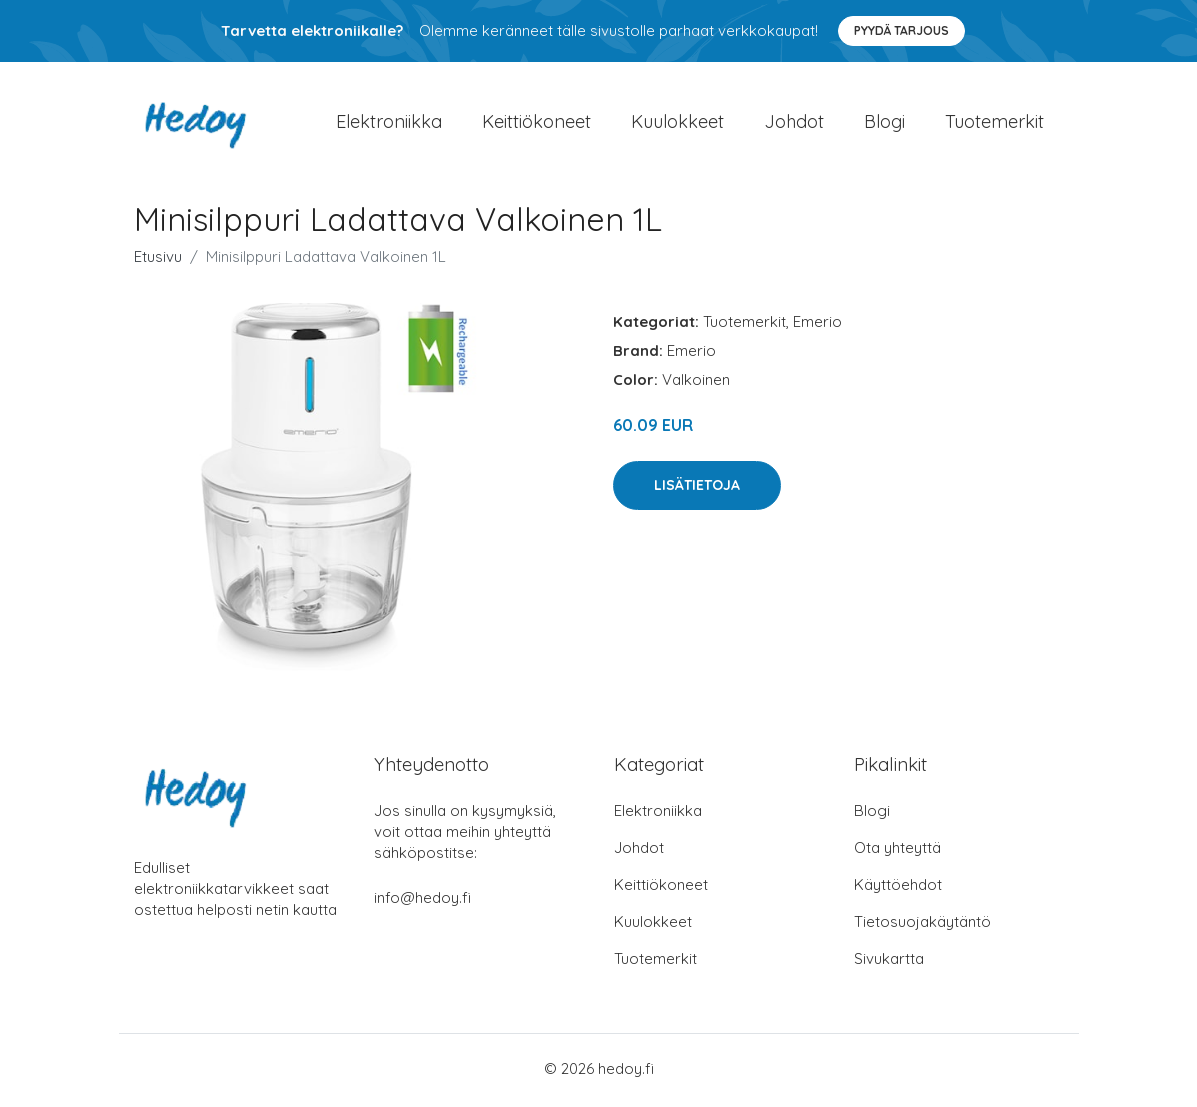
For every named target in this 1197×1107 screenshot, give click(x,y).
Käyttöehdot (898, 888)
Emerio (817, 326)
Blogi (884, 123)
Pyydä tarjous (901, 30)
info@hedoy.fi (422, 901)
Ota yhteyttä (897, 851)
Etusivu (158, 261)
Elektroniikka (389, 123)
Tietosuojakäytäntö (922, 925)
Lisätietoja (697, 489)
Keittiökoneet (536, 123)
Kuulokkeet (677, 123)
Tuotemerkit (994, 123)
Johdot (794, 123)
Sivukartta (889, 962)
